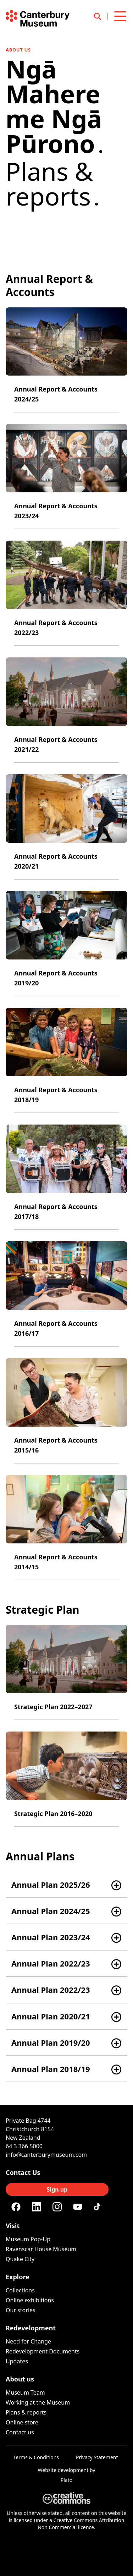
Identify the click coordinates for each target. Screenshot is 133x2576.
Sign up (57, 2189)
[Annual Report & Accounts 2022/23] (66, 593)
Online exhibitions (30, 2300)
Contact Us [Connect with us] (23, 2172)
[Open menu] (120, 16)
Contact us (20, 2432)
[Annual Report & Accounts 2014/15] (66, 1527)
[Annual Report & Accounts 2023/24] (66, 476)
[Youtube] (77, 2207)
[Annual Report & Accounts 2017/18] (66, 1177)
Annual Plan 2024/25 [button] (50, 1910)
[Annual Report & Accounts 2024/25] (66, 360)
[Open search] (100, 16)
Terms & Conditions (36, 2457)
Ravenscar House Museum (41, 2249)
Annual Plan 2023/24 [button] (50, 1937)
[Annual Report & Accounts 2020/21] (66, 827)
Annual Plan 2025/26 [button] (50, 1884)
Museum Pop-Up (28, 2239)
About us (18, 50)
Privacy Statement (97, 2457)
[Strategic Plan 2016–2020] (66, 1779)
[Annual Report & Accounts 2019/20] (66, 943)
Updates (17, 2361)
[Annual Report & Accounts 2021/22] (66, 710)
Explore (17, 2277)
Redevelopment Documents (42, 2351)
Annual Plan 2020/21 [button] (50, 2016)
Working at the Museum (38, 2402)
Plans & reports (26, 2412)
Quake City (20, 2259)
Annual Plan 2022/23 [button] (50, 1963)
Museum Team (25, 2392)
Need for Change (28, 2341)
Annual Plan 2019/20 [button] (50, 2042)
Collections (20, 2290)
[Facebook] (16, 2206)
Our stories (20, 2310)
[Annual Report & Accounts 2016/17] (66, 1294)
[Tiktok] (98, 2207)
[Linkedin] (36, 2207)
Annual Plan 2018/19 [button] (50, 2068)
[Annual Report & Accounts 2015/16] (66, 1411)
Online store (22, 2422)
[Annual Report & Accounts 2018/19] (66, 1060)
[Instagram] (57, 2207)
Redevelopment (31, 2328)
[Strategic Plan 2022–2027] (66, 1672)
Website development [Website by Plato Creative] (63, 2470)
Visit (13, 2225)
